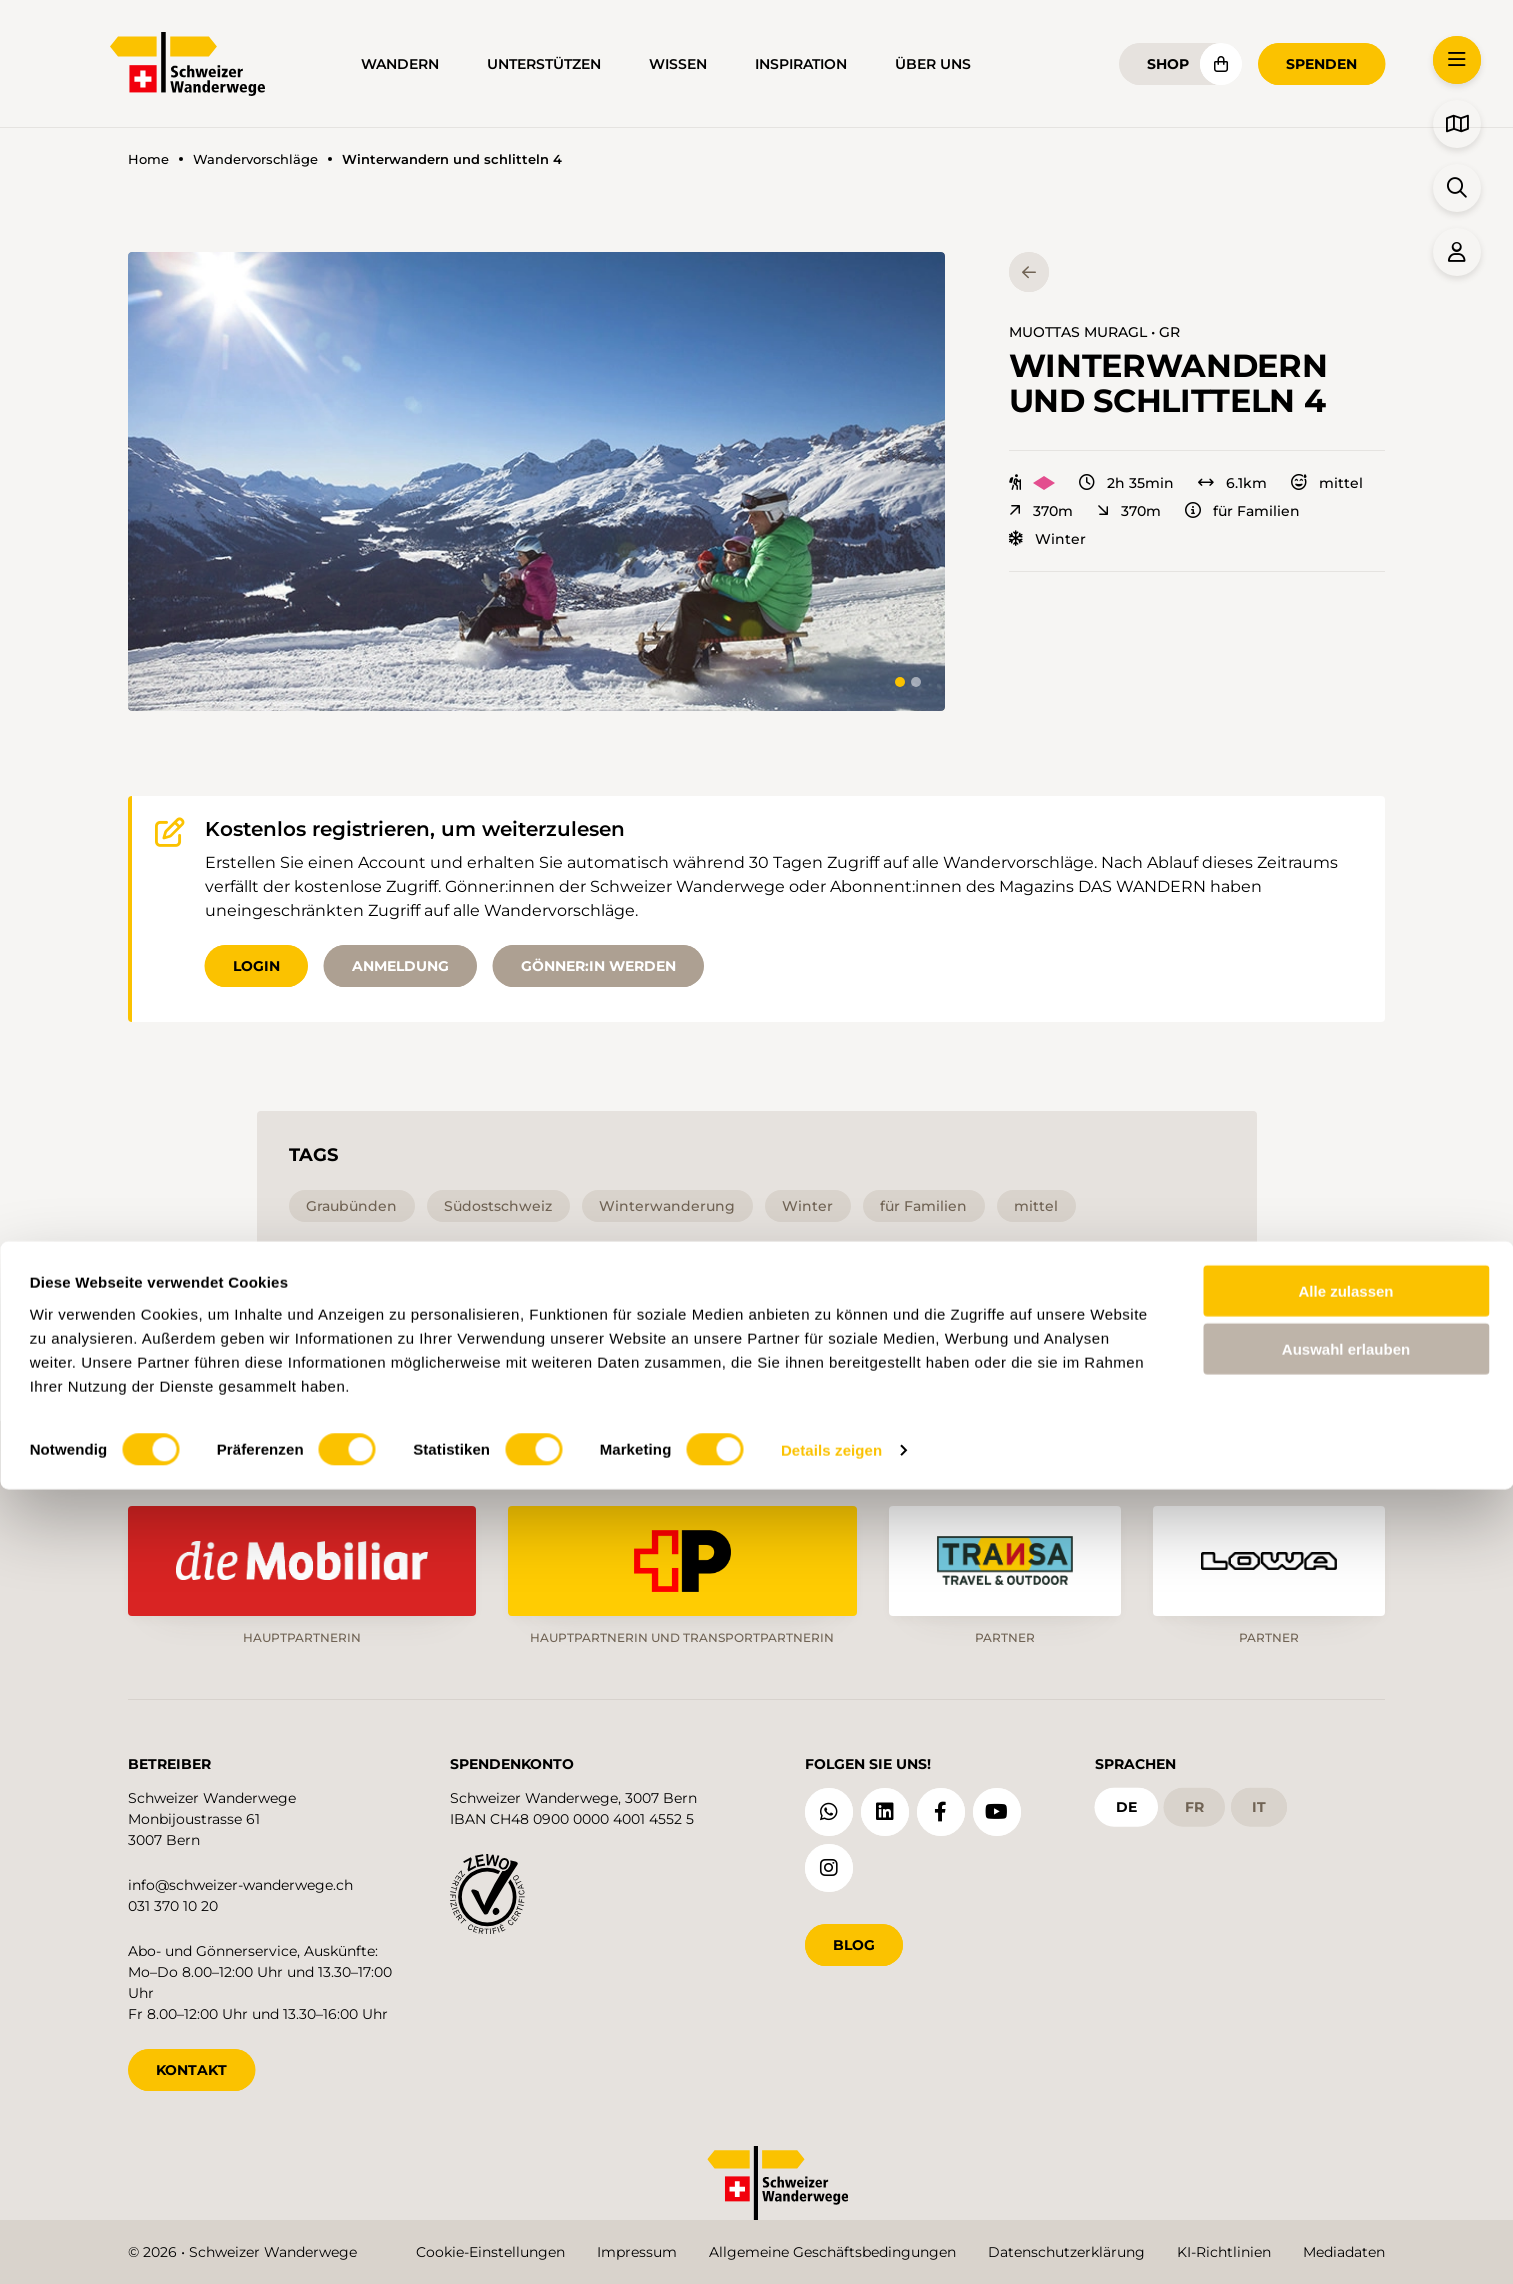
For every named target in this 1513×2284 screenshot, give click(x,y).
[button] (536, 481)
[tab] (900, 682)
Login (256, 966)
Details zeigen (831, 2244)
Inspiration (801, 64)
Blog (854, 1931)
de (1126, 1793)
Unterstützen (544, 64)
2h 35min (1126, 483)
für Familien (1242, 511)
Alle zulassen (1345, 2084)
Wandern (400, 64)
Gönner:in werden (598, 966)
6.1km (1232, 483)
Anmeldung (400, 966)
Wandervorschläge (255, 159)
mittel (1327, 483)
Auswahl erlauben (1346, 2143)
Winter (1047, 539)
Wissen (678, 64)
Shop (1168, 64)
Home (148, 159)
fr (1194, 1793)
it (1259, 1793)
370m (1041, 511)
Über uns (933, 64)
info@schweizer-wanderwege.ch (240, 1871)
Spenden (1321, 64)
